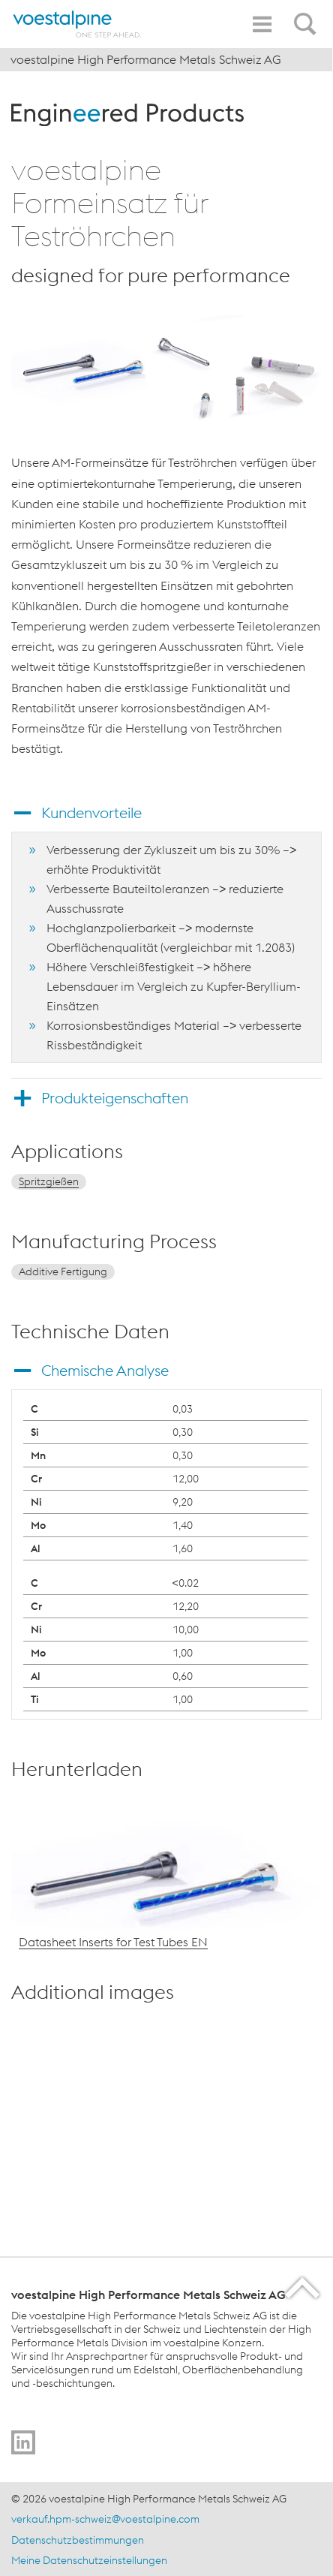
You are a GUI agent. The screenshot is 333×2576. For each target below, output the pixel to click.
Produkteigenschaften (114, 1097)
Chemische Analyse (105, 1370)
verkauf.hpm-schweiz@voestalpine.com (105, 2519)
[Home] (77, 24)
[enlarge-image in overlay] (296, 2208)
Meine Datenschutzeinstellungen (89, 2560)
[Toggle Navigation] (261, 24)
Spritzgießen (49, 1181)
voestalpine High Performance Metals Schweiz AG (145, 59)
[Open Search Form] (307, 16)
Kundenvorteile (91, 812)
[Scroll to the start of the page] (303, 2287)
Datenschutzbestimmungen (77, 2540)
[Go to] (23, 2442)
